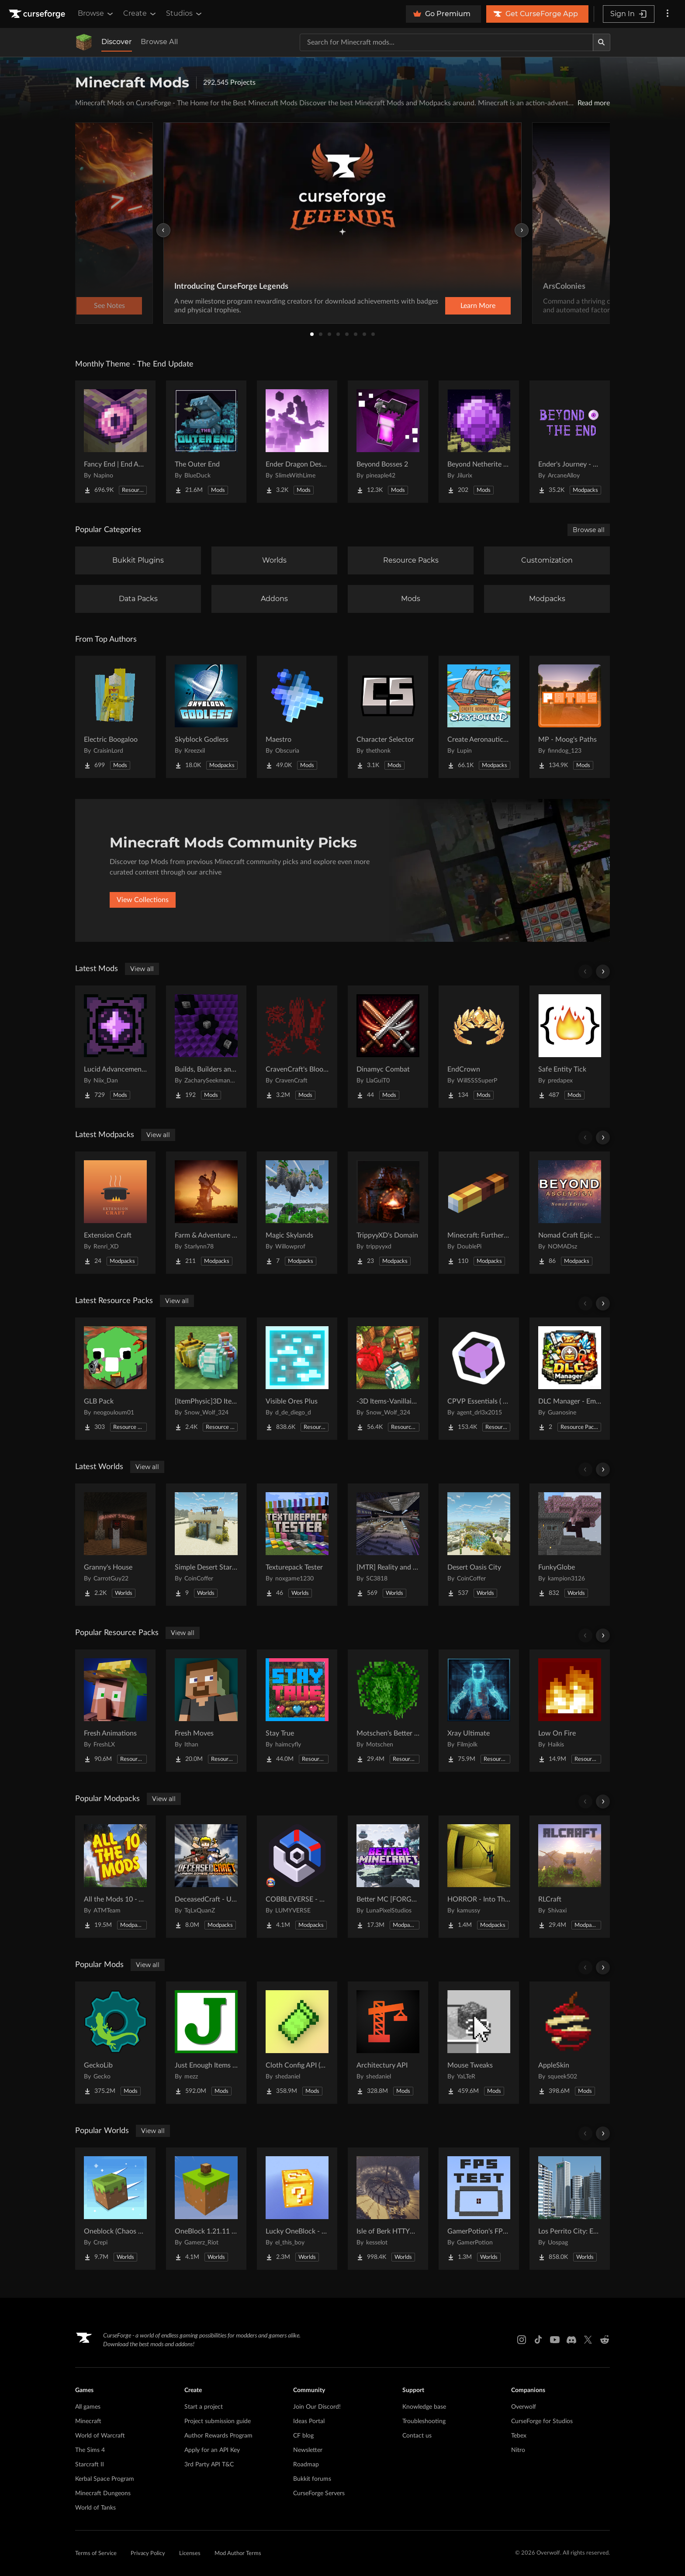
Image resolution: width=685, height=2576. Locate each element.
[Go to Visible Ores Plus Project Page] (297, 1378)
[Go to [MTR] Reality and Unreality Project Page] (388, 1544)
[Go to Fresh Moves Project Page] (206, 1710)
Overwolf (523, 2407)
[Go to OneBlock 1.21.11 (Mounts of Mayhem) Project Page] (206, 2208)
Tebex (518, 2436)
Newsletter (307, 2450)
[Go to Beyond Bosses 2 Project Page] (388, 441)
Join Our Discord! (317, 2407)
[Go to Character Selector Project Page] (388, 717)
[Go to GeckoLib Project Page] (115, 2042)
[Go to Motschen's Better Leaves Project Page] (388, 1710)
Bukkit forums (312, 2479)
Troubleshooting (424, 2421)
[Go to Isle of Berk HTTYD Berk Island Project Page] (388, 2208)
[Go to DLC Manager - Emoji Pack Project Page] (569, 1378)
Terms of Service (96, 2553)
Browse (96, 13)
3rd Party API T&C (209, 2465)
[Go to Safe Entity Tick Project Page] (569, 1046)
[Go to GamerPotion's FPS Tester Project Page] (479, 2208)
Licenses (190, 2553)
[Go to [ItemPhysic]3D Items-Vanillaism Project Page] (206, 1378)
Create (140, 13)
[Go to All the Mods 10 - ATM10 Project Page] (115, 1876)
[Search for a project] (446, 42)
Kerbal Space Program (104, 2479)
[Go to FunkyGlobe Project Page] (569, 1544)
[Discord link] (571, 2339)
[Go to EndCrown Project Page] (479, 1046)
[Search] (601, 42)
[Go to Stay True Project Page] (297, 1710)
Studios (184, 13)
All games (87, 2407)
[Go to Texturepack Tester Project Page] (297, 1544)
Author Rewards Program (218, 2436)
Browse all (589, 530)
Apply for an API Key (212, 2450)
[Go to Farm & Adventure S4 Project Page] (206, 1212)
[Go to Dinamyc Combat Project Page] (388, 1046)
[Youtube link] (555, 2339)
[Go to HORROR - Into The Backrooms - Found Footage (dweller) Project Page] (479, 1876)
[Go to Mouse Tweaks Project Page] (479, 2042)
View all (142, 969)
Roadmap (306, 2465)
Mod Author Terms (237, 2553)
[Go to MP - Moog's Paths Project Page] (569, 717)
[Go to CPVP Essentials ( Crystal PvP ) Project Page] (479, 1378)
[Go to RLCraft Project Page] (569, 1876)
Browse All (159, 42)
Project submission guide (217, 2421)
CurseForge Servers (319, 2493)
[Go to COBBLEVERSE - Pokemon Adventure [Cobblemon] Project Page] (297, 1876)
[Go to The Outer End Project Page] (206, 441)
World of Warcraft (100, 2436)
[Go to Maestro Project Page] (297, 717)
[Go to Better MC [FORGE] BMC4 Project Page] (388, 1876)
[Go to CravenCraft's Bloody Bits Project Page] (297, 1046)
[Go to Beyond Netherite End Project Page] (479, 441)
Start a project (203, 2407)
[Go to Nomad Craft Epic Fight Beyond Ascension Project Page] (569, 1212)
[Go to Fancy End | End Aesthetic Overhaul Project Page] (115, 441)
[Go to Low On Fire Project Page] (569, 1710)
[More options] (667, 14)
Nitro (518, 2450)
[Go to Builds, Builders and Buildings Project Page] (206, 1046)
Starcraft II (89, 2465)
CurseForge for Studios (542, 2421)
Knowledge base (424, 2407)
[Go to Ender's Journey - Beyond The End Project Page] (569, 441)
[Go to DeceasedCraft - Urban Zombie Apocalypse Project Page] (206, 1876)
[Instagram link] (521, 2339)
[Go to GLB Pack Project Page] (115, 1378)
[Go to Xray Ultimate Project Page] (479, 1710)
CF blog (303, 2436)
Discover (116, 42)
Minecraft (88, 2421)
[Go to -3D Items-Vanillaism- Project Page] (388, 1378)
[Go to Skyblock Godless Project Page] (206, 717)
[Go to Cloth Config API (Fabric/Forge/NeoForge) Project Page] (297, 2042)
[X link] (588, 2339)
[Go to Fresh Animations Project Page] (115, 1710)
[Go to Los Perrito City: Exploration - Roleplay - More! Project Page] (569, 2208)
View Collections (143, 899)
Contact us (417, 2436)
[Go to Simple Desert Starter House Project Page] (206, 1544)
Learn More (477, 305)
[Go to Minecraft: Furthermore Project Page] (479, 1212)
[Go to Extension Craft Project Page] (115, 1212)
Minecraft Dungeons (103, 2493)
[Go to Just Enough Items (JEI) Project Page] (206, 2042)
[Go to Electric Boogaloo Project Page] (115, 717)
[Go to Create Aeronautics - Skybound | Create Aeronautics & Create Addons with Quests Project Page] (479, 717)
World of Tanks (95, 2508)
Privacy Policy (148, 2553)
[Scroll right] (603, 972)
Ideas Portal (309, 2421)
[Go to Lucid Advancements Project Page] (115, 1046)
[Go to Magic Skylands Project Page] (297, 1212)
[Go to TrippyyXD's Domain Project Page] (388, 1212)
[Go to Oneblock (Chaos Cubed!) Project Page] (115, 2208)
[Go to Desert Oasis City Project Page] (479, 1544)
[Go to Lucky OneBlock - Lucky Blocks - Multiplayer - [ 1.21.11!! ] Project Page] (297, 2208)
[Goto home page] (38, 14)
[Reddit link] (604, 2339)
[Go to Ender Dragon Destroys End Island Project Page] (297, 441)
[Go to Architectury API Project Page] (388, 2042)
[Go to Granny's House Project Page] (115, 1544)
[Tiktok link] (538, 2339)
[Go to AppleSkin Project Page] (569, 2042)
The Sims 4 (90, 2450)
